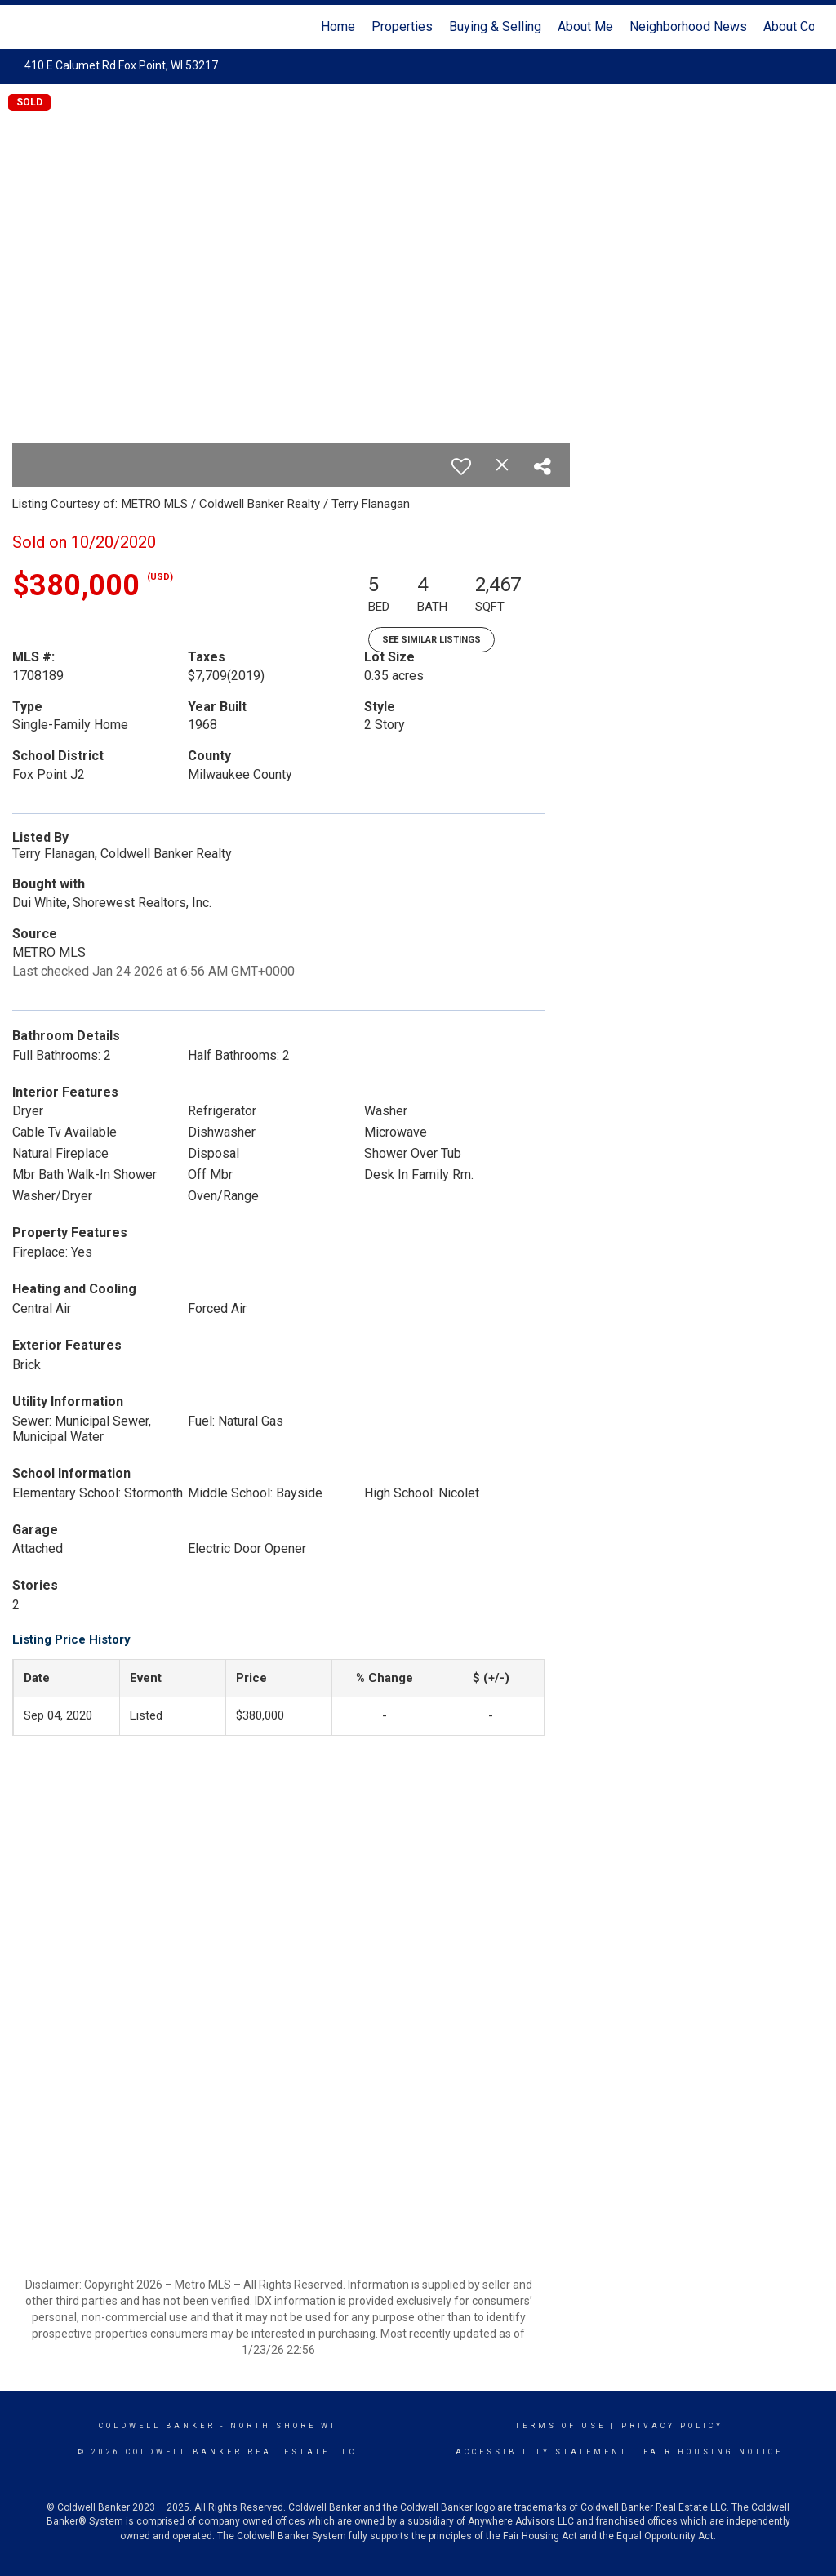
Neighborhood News (688, 26)
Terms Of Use (560, 2426)
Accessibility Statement (542, 2452)
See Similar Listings (431, 639)
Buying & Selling (495, 26)
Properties (402, 26)
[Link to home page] (30, 27)
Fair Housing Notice (713, 2452)
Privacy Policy (672, 2426)
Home (338, 26)
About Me (585, 26)
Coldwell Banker (157, 2426)
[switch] (461, 466)
